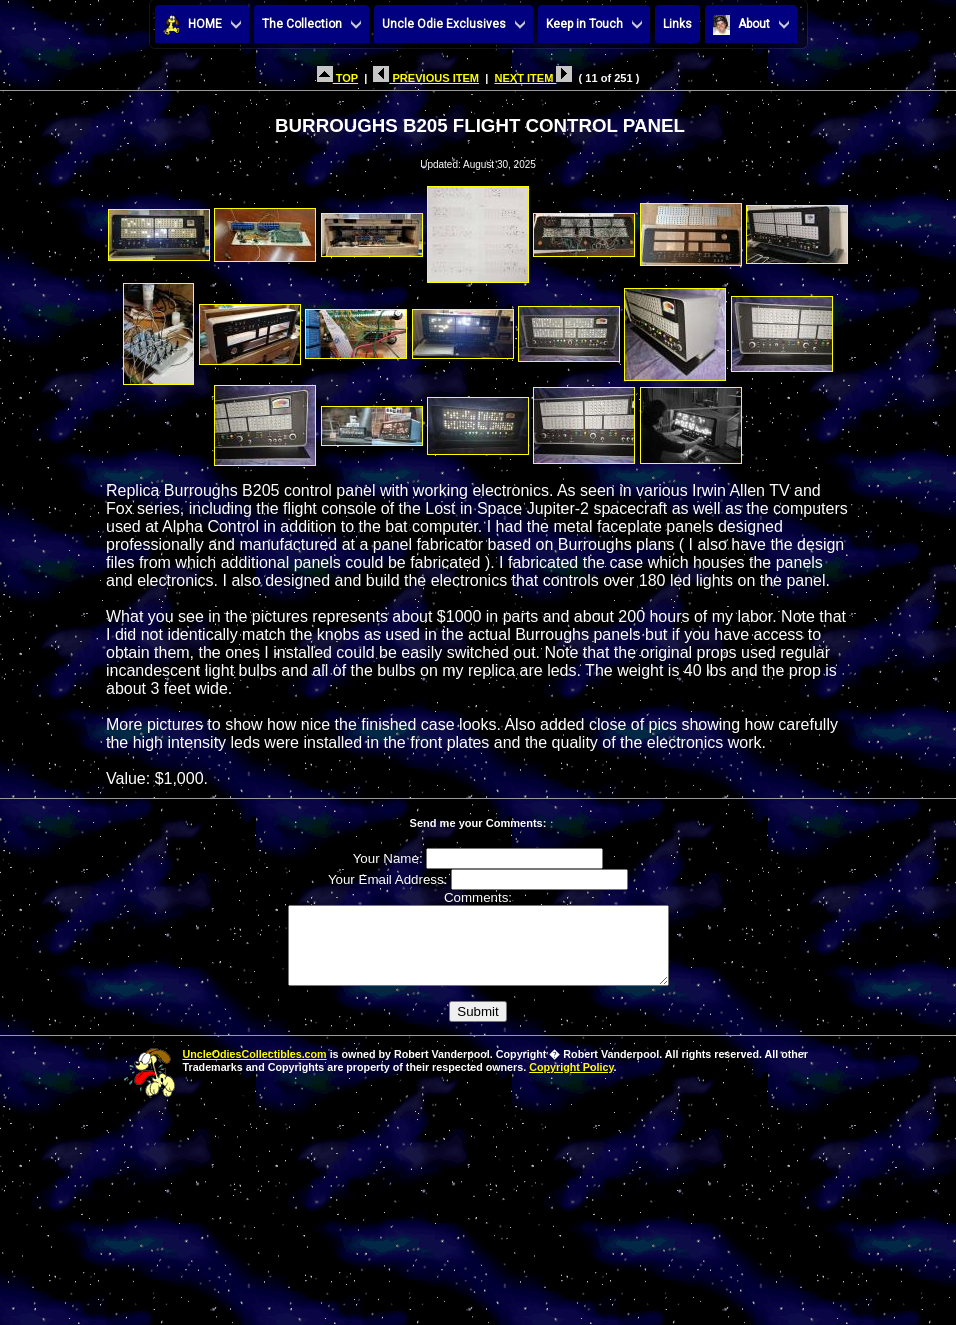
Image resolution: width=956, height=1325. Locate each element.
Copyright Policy (571, 1082)
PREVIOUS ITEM (426, 78)
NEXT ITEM (533, 78)
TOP (337, 78)
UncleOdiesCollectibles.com (255, 1069)
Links (677, 24)
